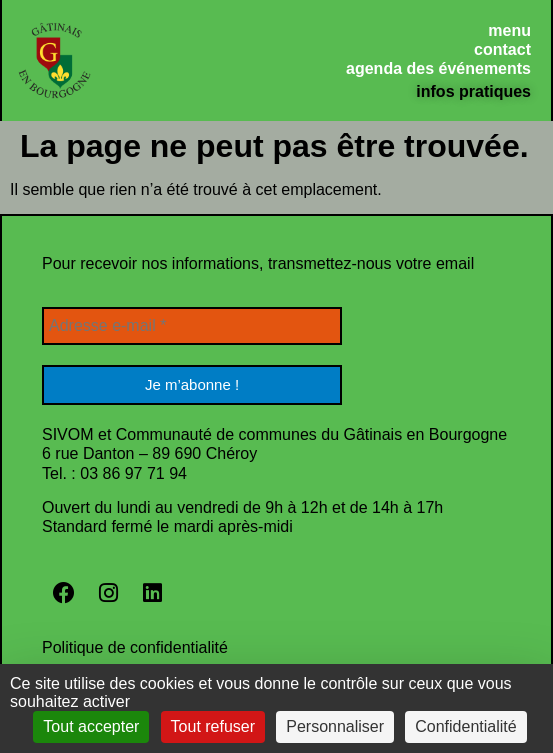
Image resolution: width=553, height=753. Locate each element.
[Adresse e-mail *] (192, 326)
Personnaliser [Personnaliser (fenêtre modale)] (335, 726)
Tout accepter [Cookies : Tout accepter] (91, 726)
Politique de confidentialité (135, 647)
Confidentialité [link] (465, 726)
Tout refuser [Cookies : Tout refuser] (213, 726)
